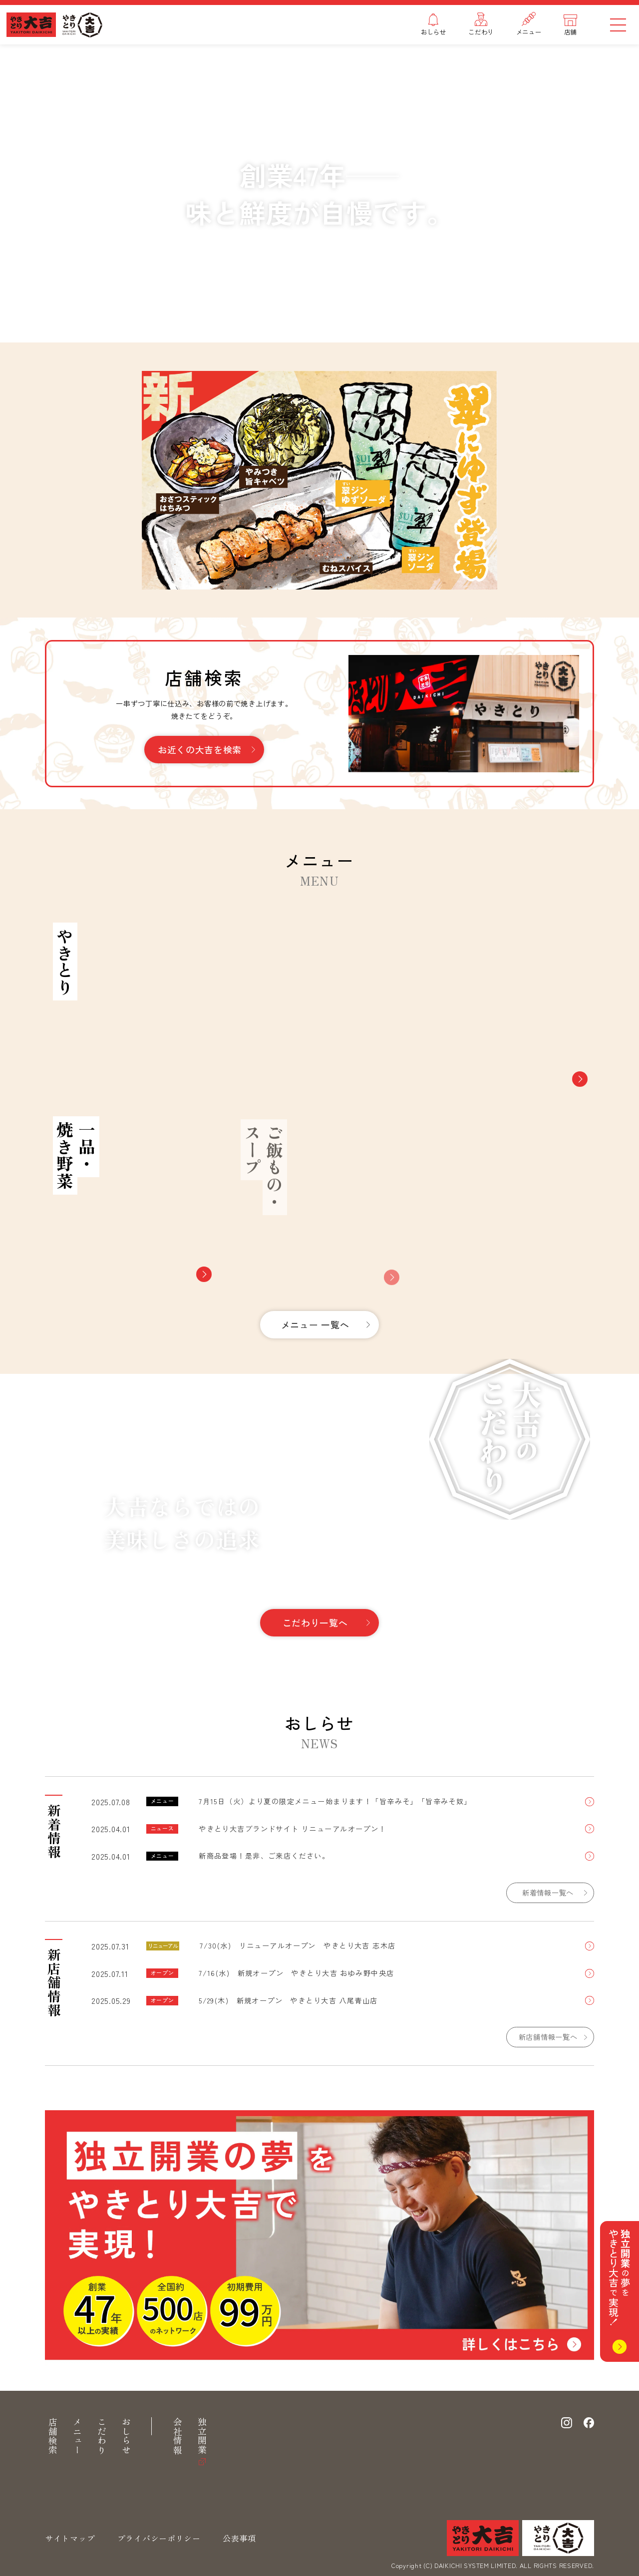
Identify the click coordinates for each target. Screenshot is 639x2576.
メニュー (77, 2436)
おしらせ (126, 2436)
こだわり (101, 2436)
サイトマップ (70, 2538)
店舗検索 (52, 2436)
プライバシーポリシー (159, 2538)
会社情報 (177, 2436)
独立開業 (202, 2436)
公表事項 (239, 2538)
